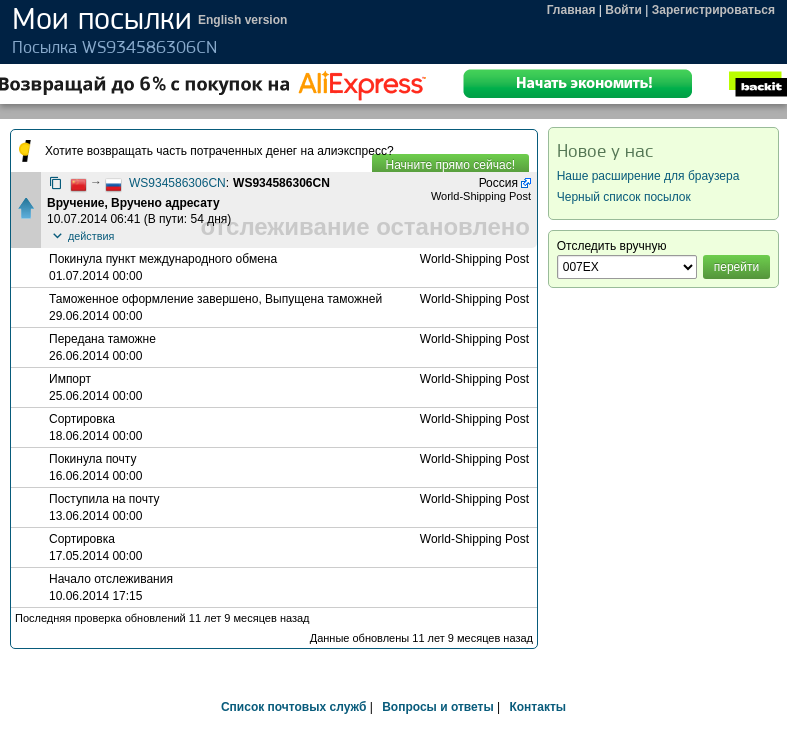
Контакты (537, 707)
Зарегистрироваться (713, 10)
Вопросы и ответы (437, 707)
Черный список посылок (624, 197)
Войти (623, 10)
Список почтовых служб (293, 707)
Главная (571, 10)
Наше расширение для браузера (648, 176)
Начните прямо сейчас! (450, 165)
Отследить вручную (612, 246)
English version (242, 20)
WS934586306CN (177, 183)
